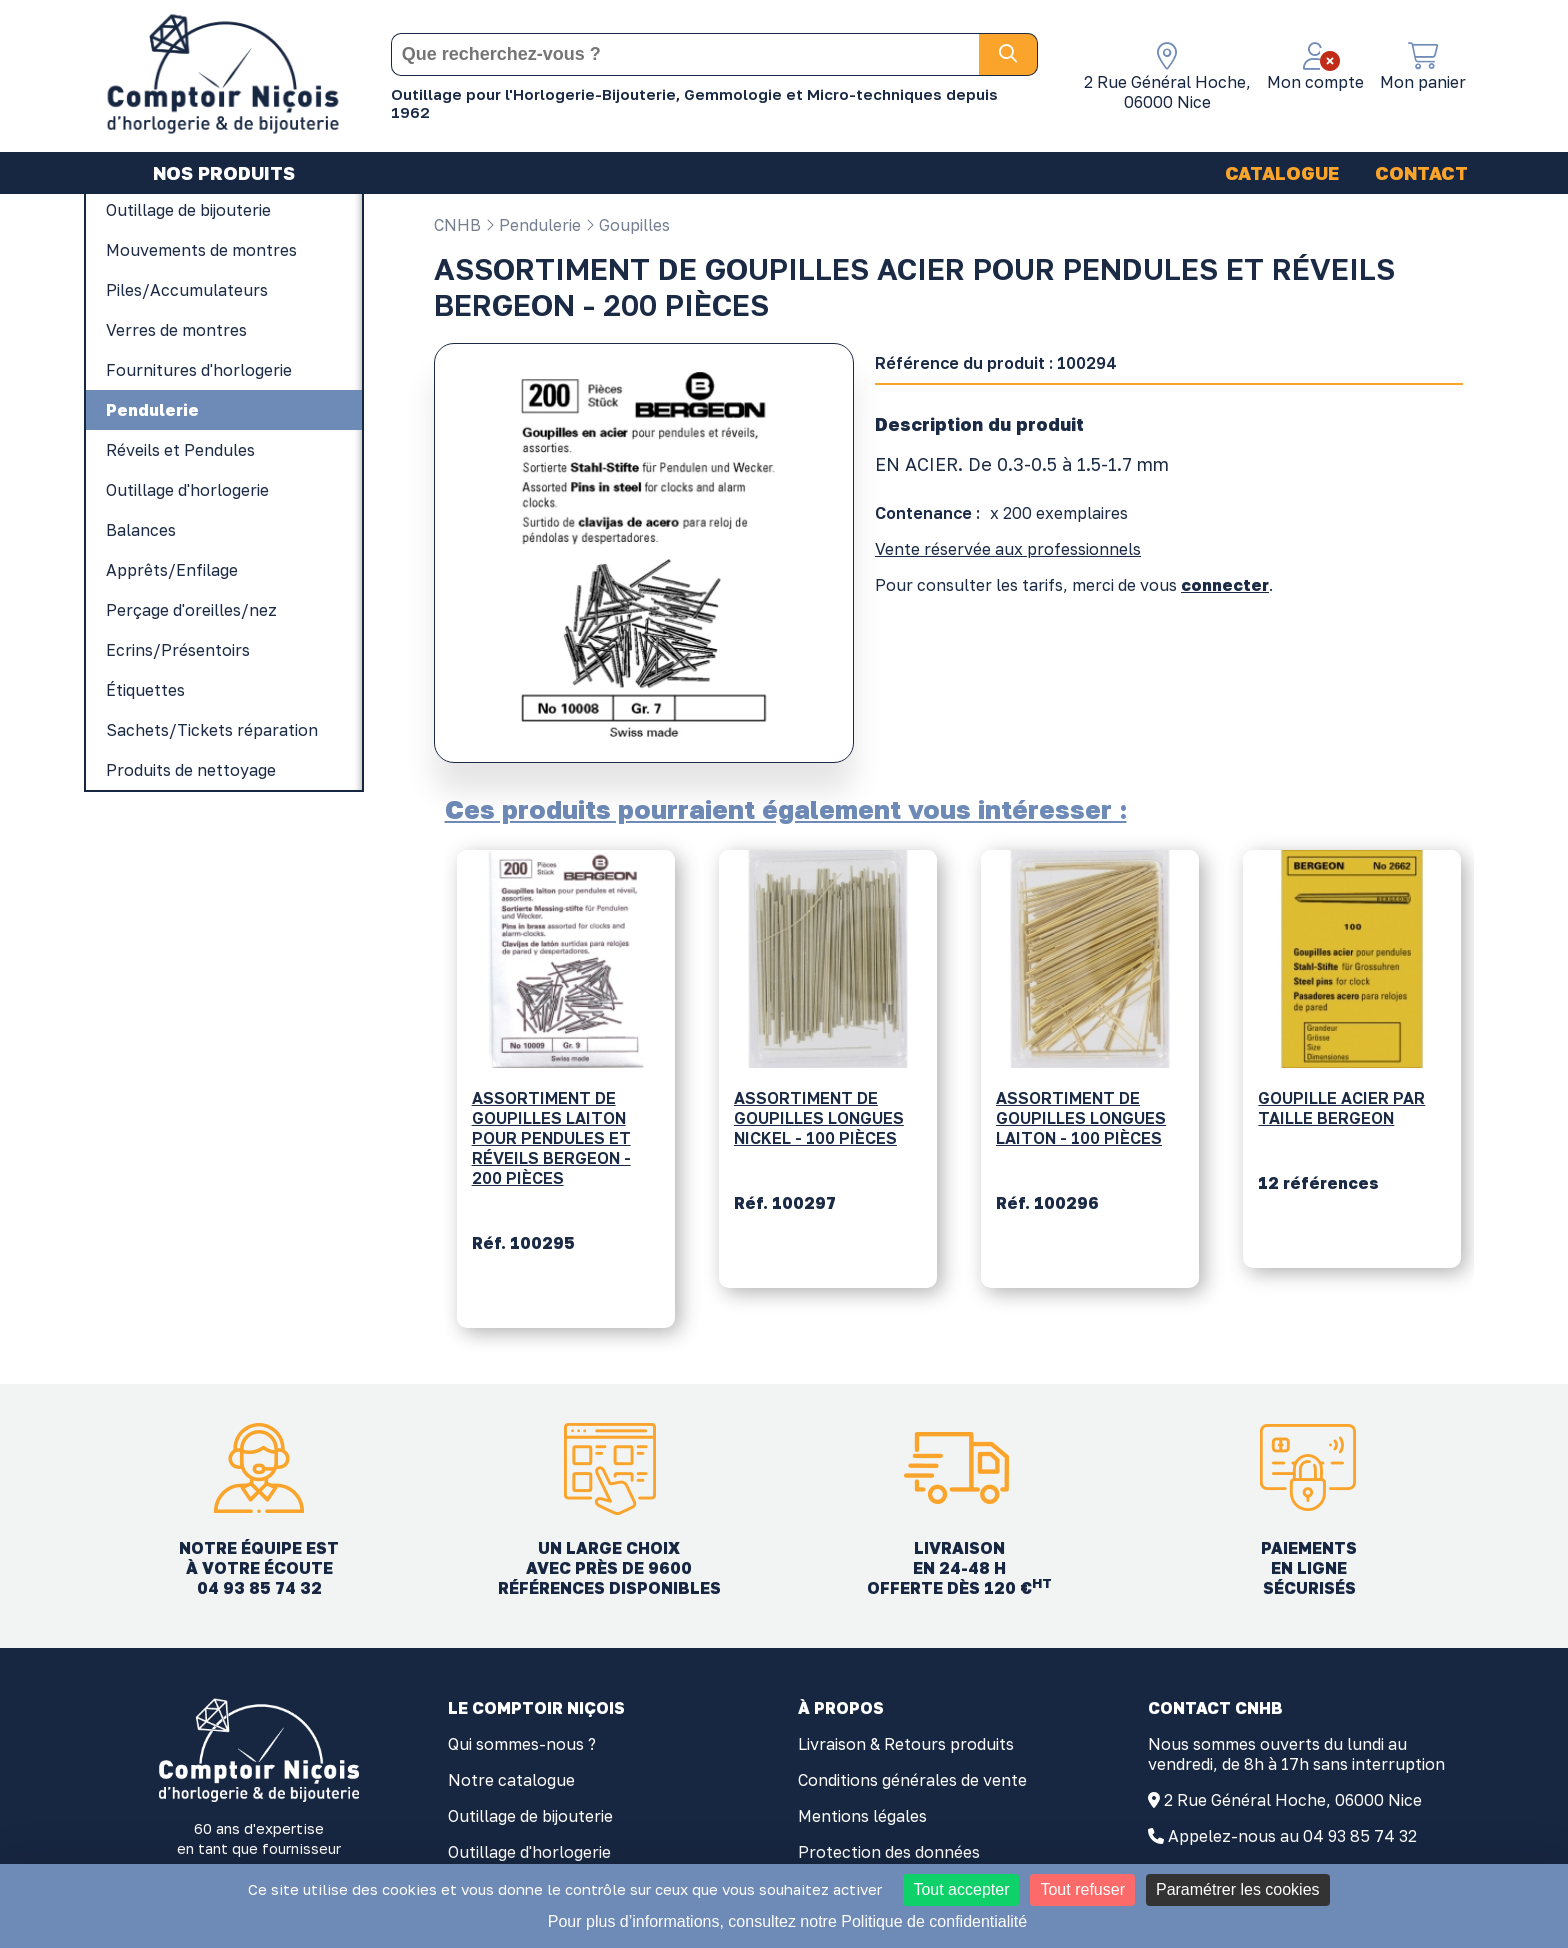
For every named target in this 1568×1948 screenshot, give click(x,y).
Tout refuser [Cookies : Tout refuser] (1082, 1889)
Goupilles (627, 225)
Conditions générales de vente (912, 1780)
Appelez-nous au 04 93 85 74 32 (1292, 1836)
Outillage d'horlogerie (529, 1852)
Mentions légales (862, 1816)
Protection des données (889, 1852)
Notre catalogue (511, 1780)
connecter (1225, 585)
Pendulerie (533, 225)
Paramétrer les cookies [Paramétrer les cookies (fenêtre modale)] (1238, 1889)
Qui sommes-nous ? (522, 1744)
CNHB (457, 225)
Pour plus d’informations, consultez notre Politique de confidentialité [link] (787, 1921)
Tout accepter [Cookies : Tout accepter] (961, 1889)
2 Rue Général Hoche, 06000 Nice (1293, 1800)
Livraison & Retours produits (906, 1744)
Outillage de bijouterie (530, 1816)
